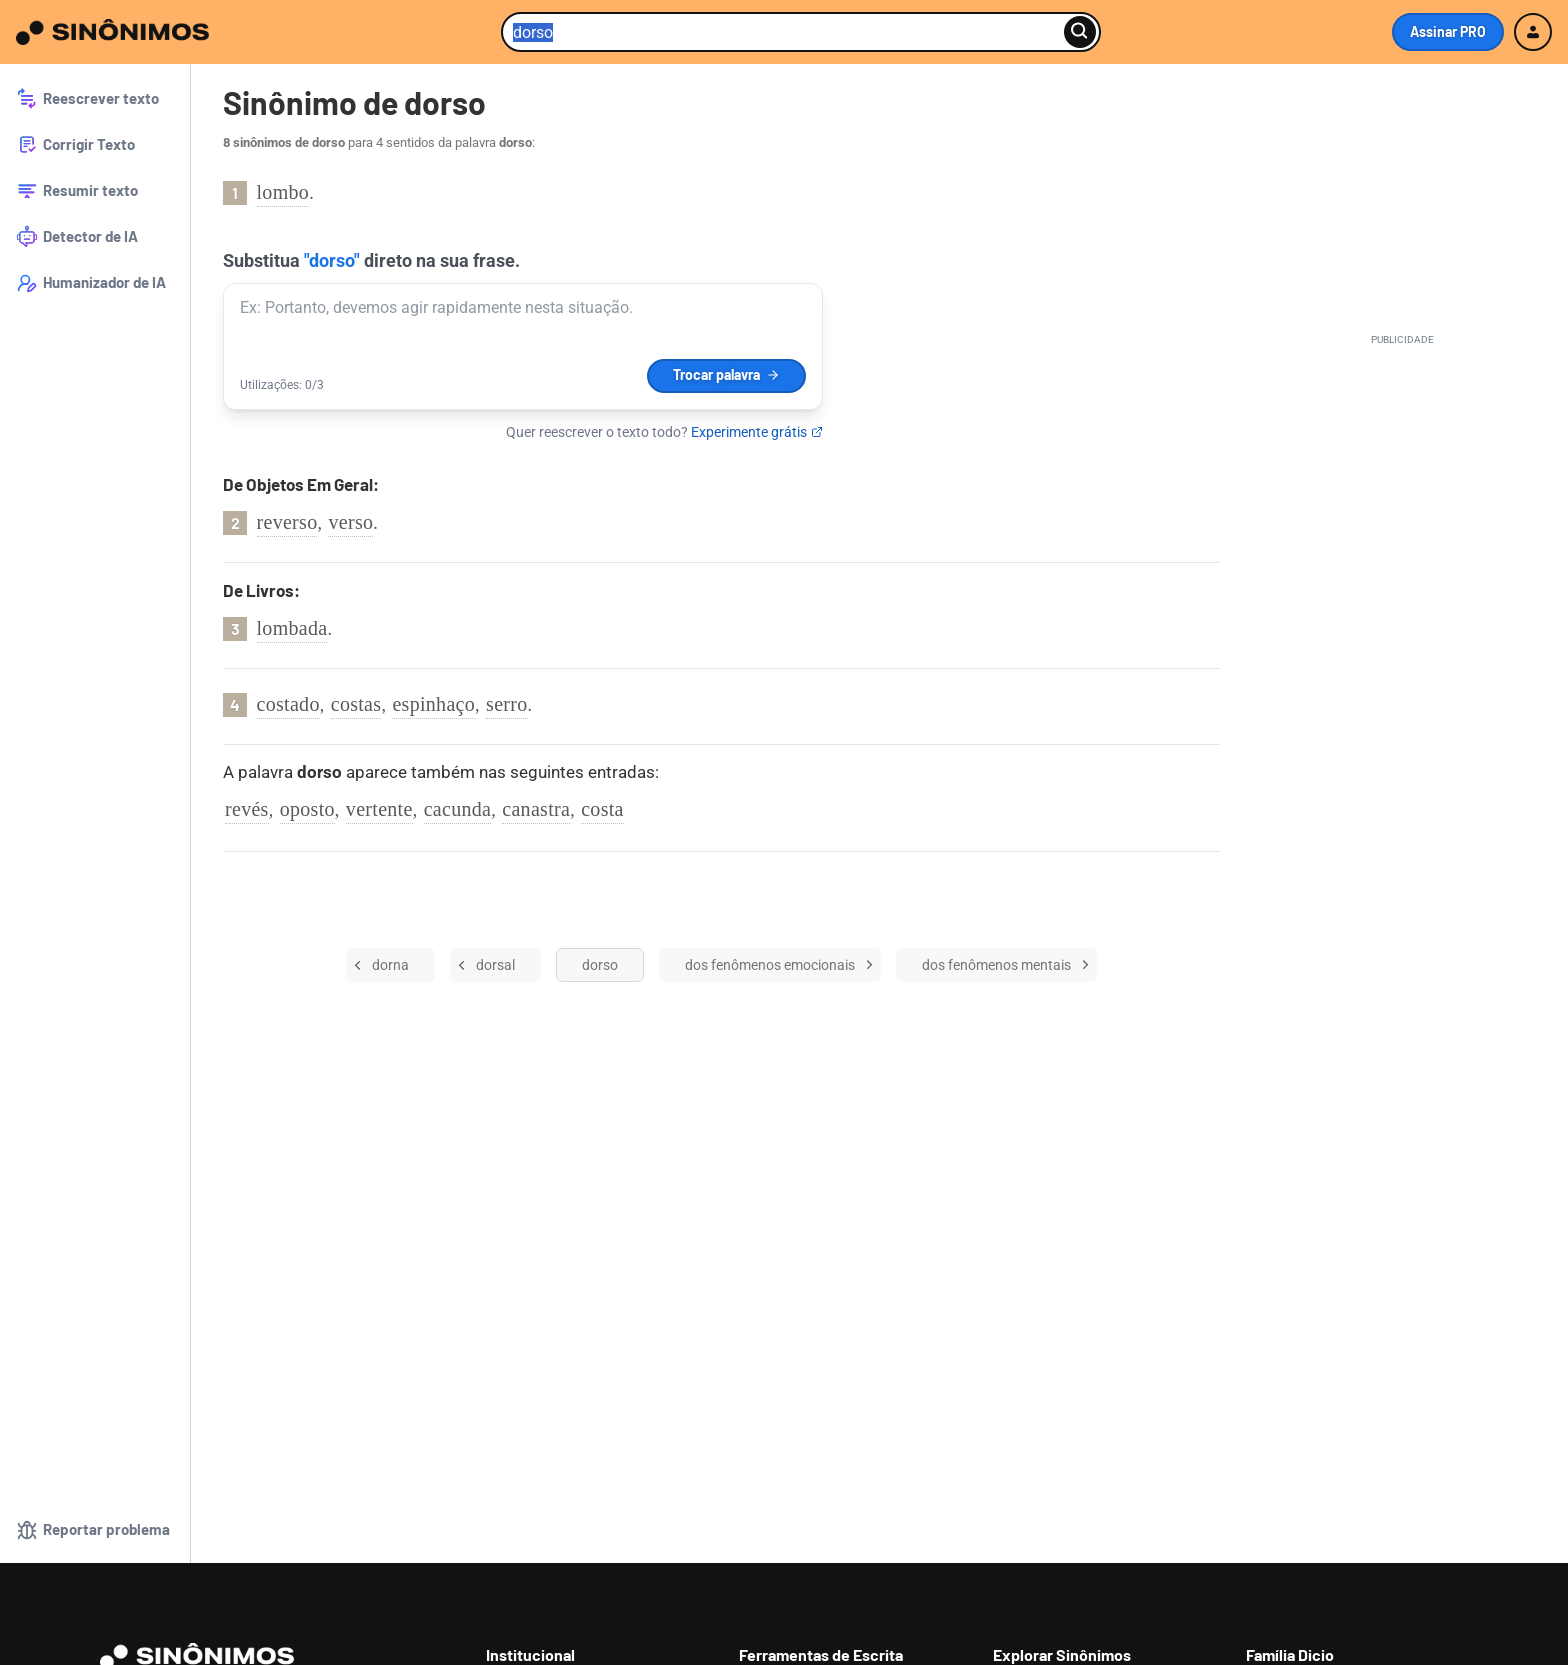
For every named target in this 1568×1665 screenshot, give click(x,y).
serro (506, 704)
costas (356, 704)
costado (288, 704)
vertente (379, 809)
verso (350, 522)
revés (247, 809)
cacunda (458, 809)
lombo (283, 192)
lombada (292, 628)
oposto (307, 809)
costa (602, 809)
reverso (287, 522)
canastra (536, 809)
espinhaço (433, 704)
